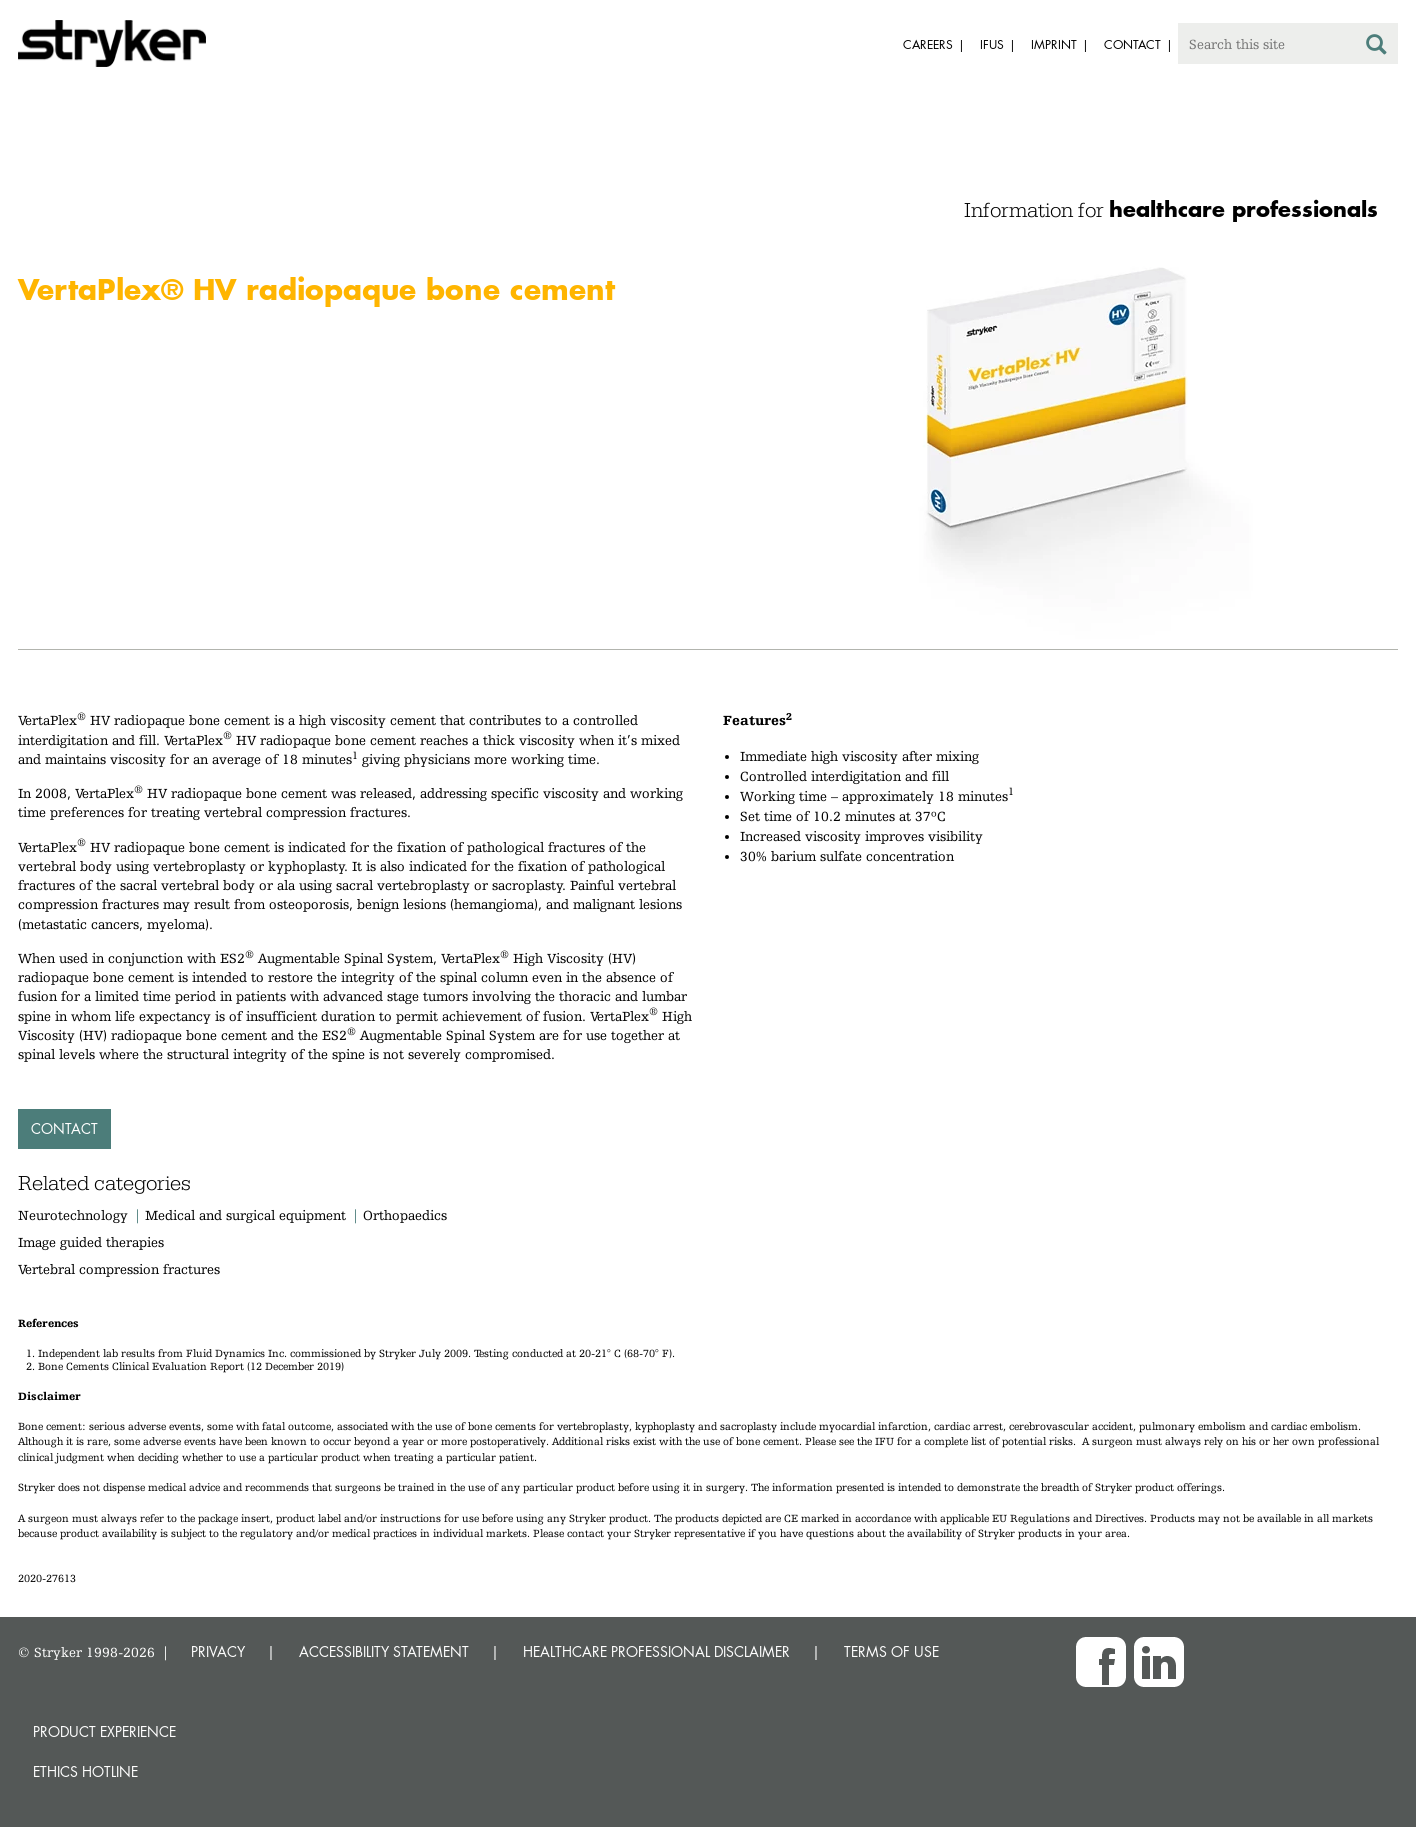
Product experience (104, 1731)
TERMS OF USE (891, 1651)
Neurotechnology (73, 1215)
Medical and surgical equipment (247, 1215)
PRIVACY (218, 1651)
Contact (64, 1128)
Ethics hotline (85, 1771)
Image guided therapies (91, 1242)
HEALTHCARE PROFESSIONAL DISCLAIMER (656, 1651)
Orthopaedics (405, 1215)
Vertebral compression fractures (119, 1269)
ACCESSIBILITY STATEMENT (384, 1651)
